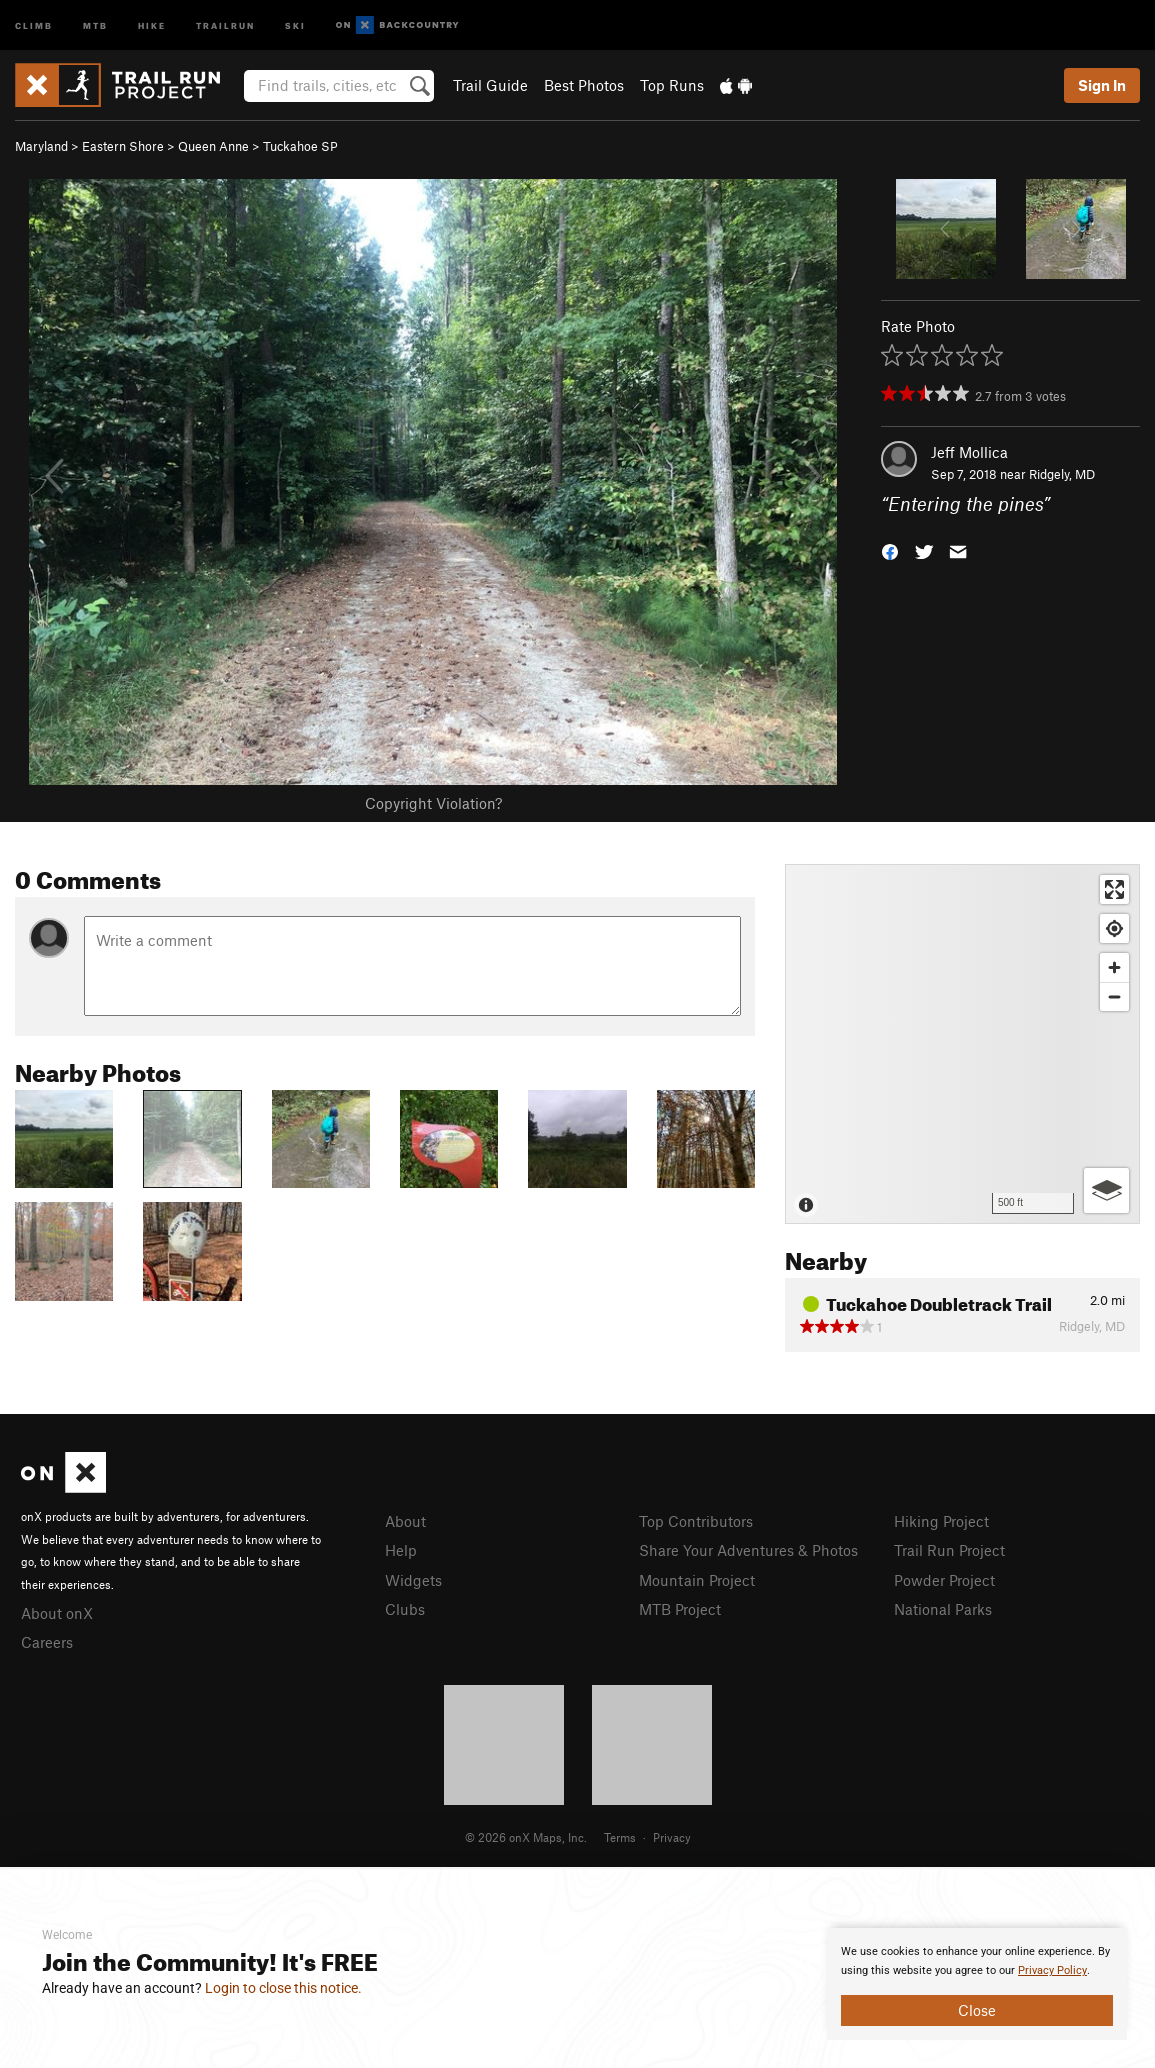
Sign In (1102, 85)
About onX (57, 1613)
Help (401, 1550)
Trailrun (225, 24)
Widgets (413, 1580)
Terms (620, 1837)
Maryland (41, 146)
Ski (295, 24)
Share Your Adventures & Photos (748, 1550)
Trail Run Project (949, 1550)
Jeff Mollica (969, 452)
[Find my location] (1114, 928)
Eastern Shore (123, 146)
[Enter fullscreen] (1114, 889)
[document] (977, 1984)
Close (977, 2010)
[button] (890, 550)
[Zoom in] (1114, 967)
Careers (47, 1642)
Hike (152, 24)
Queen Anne (213, 146)
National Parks (943, 1609)
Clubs (405, 1609)
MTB (95, 24)
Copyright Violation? (433, 803)
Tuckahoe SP (300, 146)
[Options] (1106, 1190)
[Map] (962, 1044)
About (405, 1521)
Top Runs (672, 85)
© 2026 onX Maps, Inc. (526, 1837)
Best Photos (584, 85)
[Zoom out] (1114, 996)
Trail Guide (490, 85)
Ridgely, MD (1062, 474)
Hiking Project (941, 1521)
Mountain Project (697, 1580)
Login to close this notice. (283, 1988)
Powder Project (944, 1580)
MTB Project (680, 1609)
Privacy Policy (1052, 1970)
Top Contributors (696, 1521)
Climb (34, 24)
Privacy (672, 1837)
